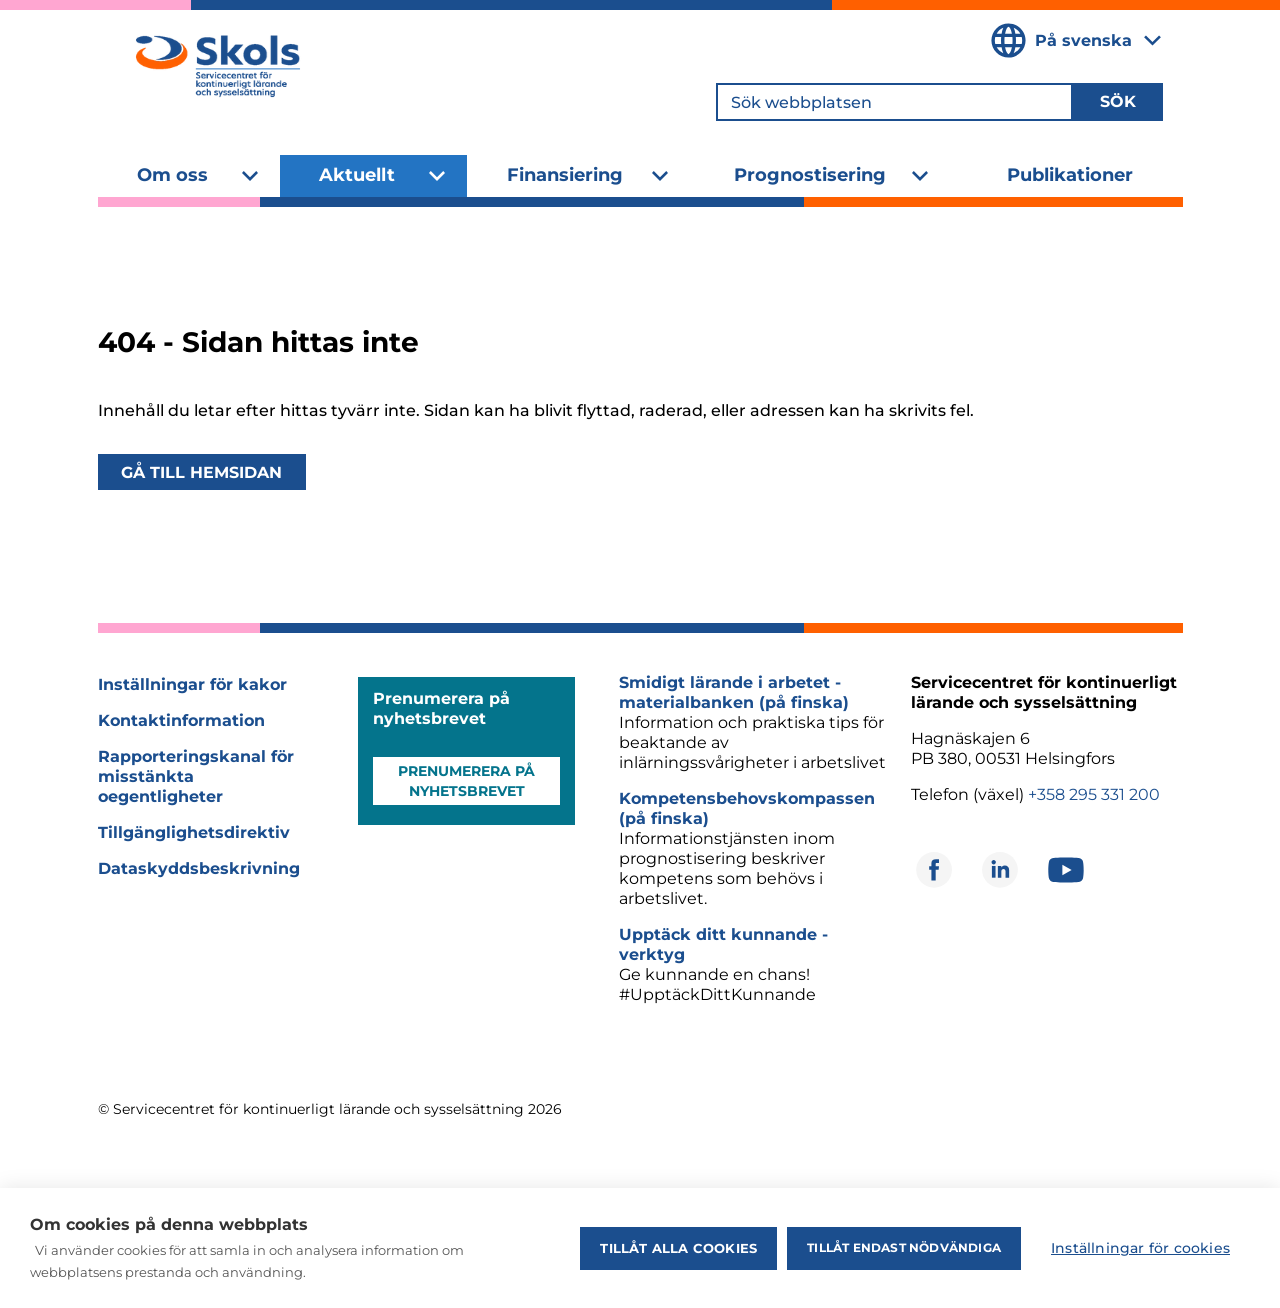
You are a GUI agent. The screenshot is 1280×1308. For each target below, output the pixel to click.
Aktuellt (357, 175)
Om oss (172, 175)
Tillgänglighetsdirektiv (194, 832)
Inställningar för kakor (192, 684)
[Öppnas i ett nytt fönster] (934, 870)
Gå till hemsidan (201, 472)
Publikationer (1070, 175)
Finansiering (565, 175)
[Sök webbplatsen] (894, 102)
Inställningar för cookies (1140, 1248)
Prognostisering (810, 175)
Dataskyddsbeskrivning (199, 868)
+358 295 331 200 (1094, 794)
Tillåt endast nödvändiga (904, 1247)
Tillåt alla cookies (678, 1248)
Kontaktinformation (181, 720)
